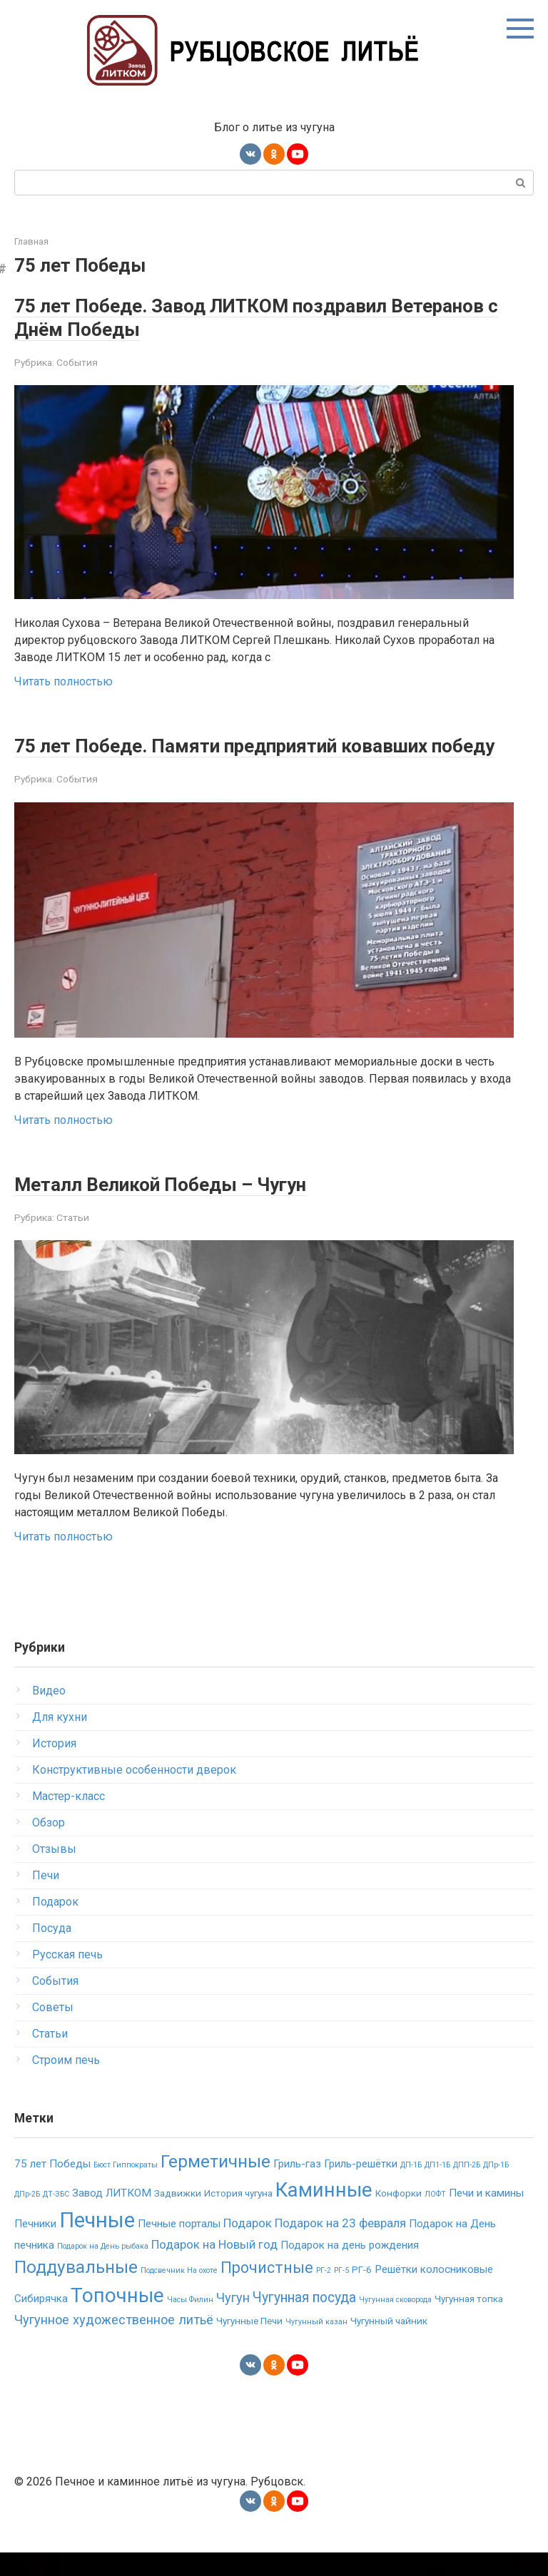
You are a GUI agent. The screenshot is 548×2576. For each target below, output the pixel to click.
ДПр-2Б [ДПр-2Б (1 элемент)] (27, 2217)
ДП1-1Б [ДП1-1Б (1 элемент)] (437, 2188)
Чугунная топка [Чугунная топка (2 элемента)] (469, 2322)
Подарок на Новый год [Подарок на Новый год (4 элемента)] (214, 2268)
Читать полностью (63, 681)
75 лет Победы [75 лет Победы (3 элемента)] (52, 2187)
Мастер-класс (68, 1819)
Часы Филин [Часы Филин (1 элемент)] (190, 2323)
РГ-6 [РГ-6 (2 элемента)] (362, 2293)
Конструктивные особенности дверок (134, 1793)
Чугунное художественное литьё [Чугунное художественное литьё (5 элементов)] (113, 2343)
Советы (52, 2031)
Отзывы (54, 1872)
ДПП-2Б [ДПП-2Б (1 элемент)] (466, 2188)
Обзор (48, 1846)
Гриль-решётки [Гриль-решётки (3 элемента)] (360, 2187)
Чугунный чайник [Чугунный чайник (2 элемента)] (388, 2344)
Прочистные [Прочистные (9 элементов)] (266, 2291)
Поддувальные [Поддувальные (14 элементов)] (76, 2290)
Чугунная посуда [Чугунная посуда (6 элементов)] (304, 2321)
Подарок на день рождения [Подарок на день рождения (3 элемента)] (349, 2268)
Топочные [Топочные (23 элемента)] (117, 2319)
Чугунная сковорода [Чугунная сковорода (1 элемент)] (395, 2323)
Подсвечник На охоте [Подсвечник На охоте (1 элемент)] (179, 2294)
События (77, 362)
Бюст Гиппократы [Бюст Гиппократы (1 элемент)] (125, 2188)
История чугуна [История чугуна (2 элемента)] (238, 2216)
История (54, 1767)
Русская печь (67, 1978)
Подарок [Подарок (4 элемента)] (247, 2246)
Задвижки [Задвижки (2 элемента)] (177, 2216)
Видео (49, 1714)
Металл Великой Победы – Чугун (184, 1207)
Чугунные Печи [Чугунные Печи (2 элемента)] (249, 2344)
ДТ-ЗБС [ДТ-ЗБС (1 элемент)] (56, 2217)
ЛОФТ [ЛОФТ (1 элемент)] (435, 2217)
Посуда (51, 1951)
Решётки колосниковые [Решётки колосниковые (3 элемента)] (434, 2292)
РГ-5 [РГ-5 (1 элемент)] (341, 2294)
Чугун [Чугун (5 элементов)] (233, 2321)
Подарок (55, 1925)
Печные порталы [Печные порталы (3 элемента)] (179, 2247)
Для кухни (59, 1740)
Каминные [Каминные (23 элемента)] (323, 2213)
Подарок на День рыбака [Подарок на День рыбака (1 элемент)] (102, 2269)
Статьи (72, 1241)
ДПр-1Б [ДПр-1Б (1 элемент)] (496, 2188)
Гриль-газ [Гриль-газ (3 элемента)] (297, 2187)
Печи (45, 1899)
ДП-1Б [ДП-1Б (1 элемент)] (411, 2188)
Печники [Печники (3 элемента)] (35, 2247)
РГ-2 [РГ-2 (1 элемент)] (323, 2294)
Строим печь (66, 2083)
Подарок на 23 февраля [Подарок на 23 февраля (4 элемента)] (340, 2246)
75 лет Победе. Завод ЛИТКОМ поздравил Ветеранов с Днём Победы (229, 316)
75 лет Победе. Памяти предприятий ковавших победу (256, 756)
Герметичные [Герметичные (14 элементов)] (215, 2184)
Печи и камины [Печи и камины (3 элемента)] (486, 2216)
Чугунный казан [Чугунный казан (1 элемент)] (316, 2345)
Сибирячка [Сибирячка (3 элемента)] (41, 2322)
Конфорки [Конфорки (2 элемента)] (398, 2216)
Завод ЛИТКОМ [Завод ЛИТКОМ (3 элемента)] (111, 2216)
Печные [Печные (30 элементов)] (97, 2244)
